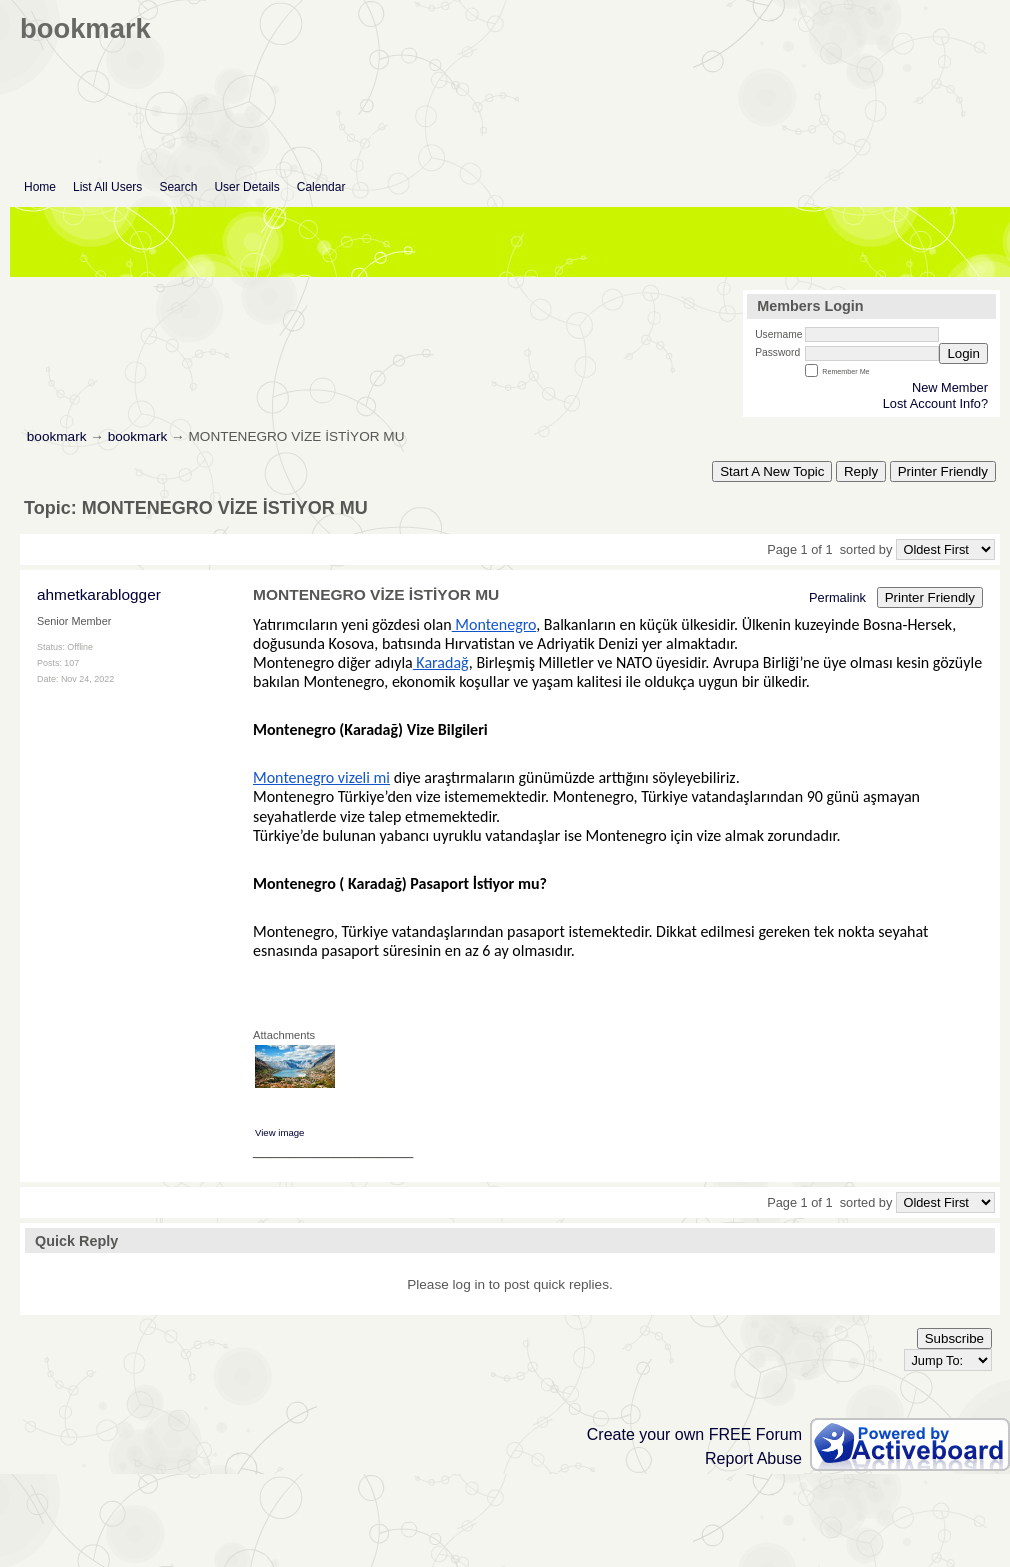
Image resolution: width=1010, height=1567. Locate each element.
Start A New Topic (772, 471)
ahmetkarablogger (99, 594)
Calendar (321, 187)
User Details (246, 187)
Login (963, 353)
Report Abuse (753, 1458)
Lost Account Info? (935, 403)
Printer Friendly (943, 471)
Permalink (837, 597)
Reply (861, 471)
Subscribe (954, 1338)
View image (279, 1132)
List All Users (107, 187)
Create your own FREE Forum (694, 1434)
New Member (950, 387)
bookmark (57, 436)
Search (178, 187)
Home (40, 187)
